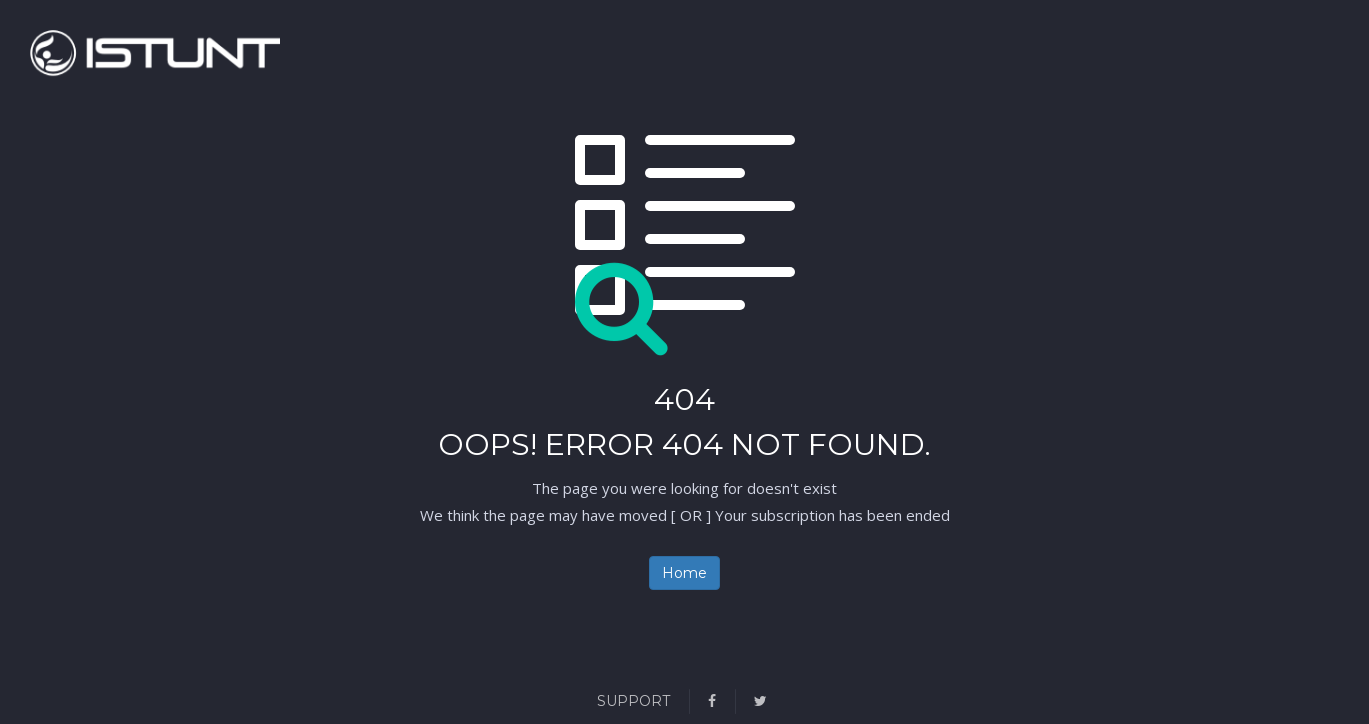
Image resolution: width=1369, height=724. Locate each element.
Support (633, 701)
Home (684, 573)
